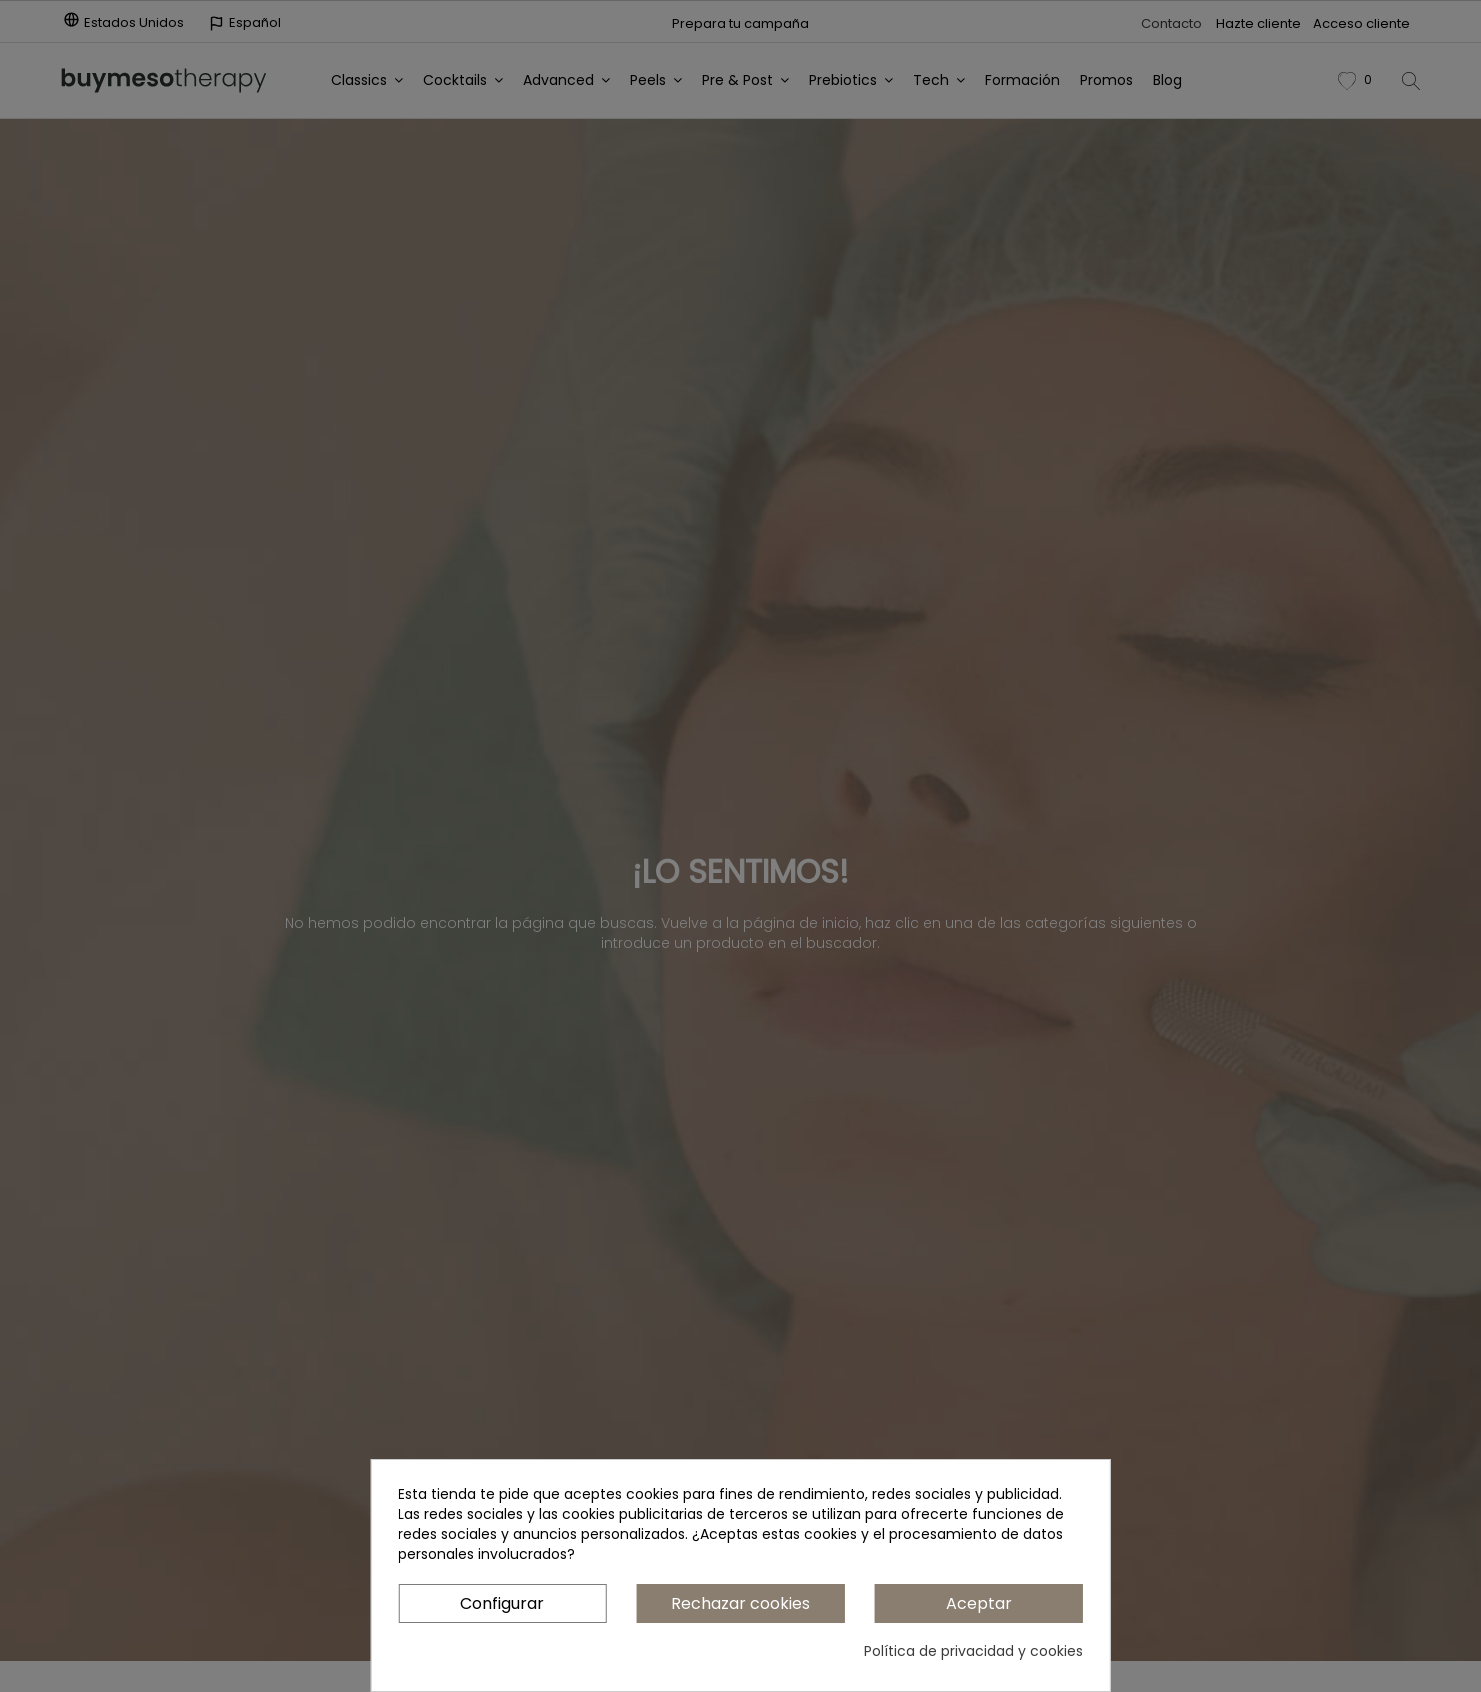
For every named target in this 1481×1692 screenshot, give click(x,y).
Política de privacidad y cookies (973, 1651)
